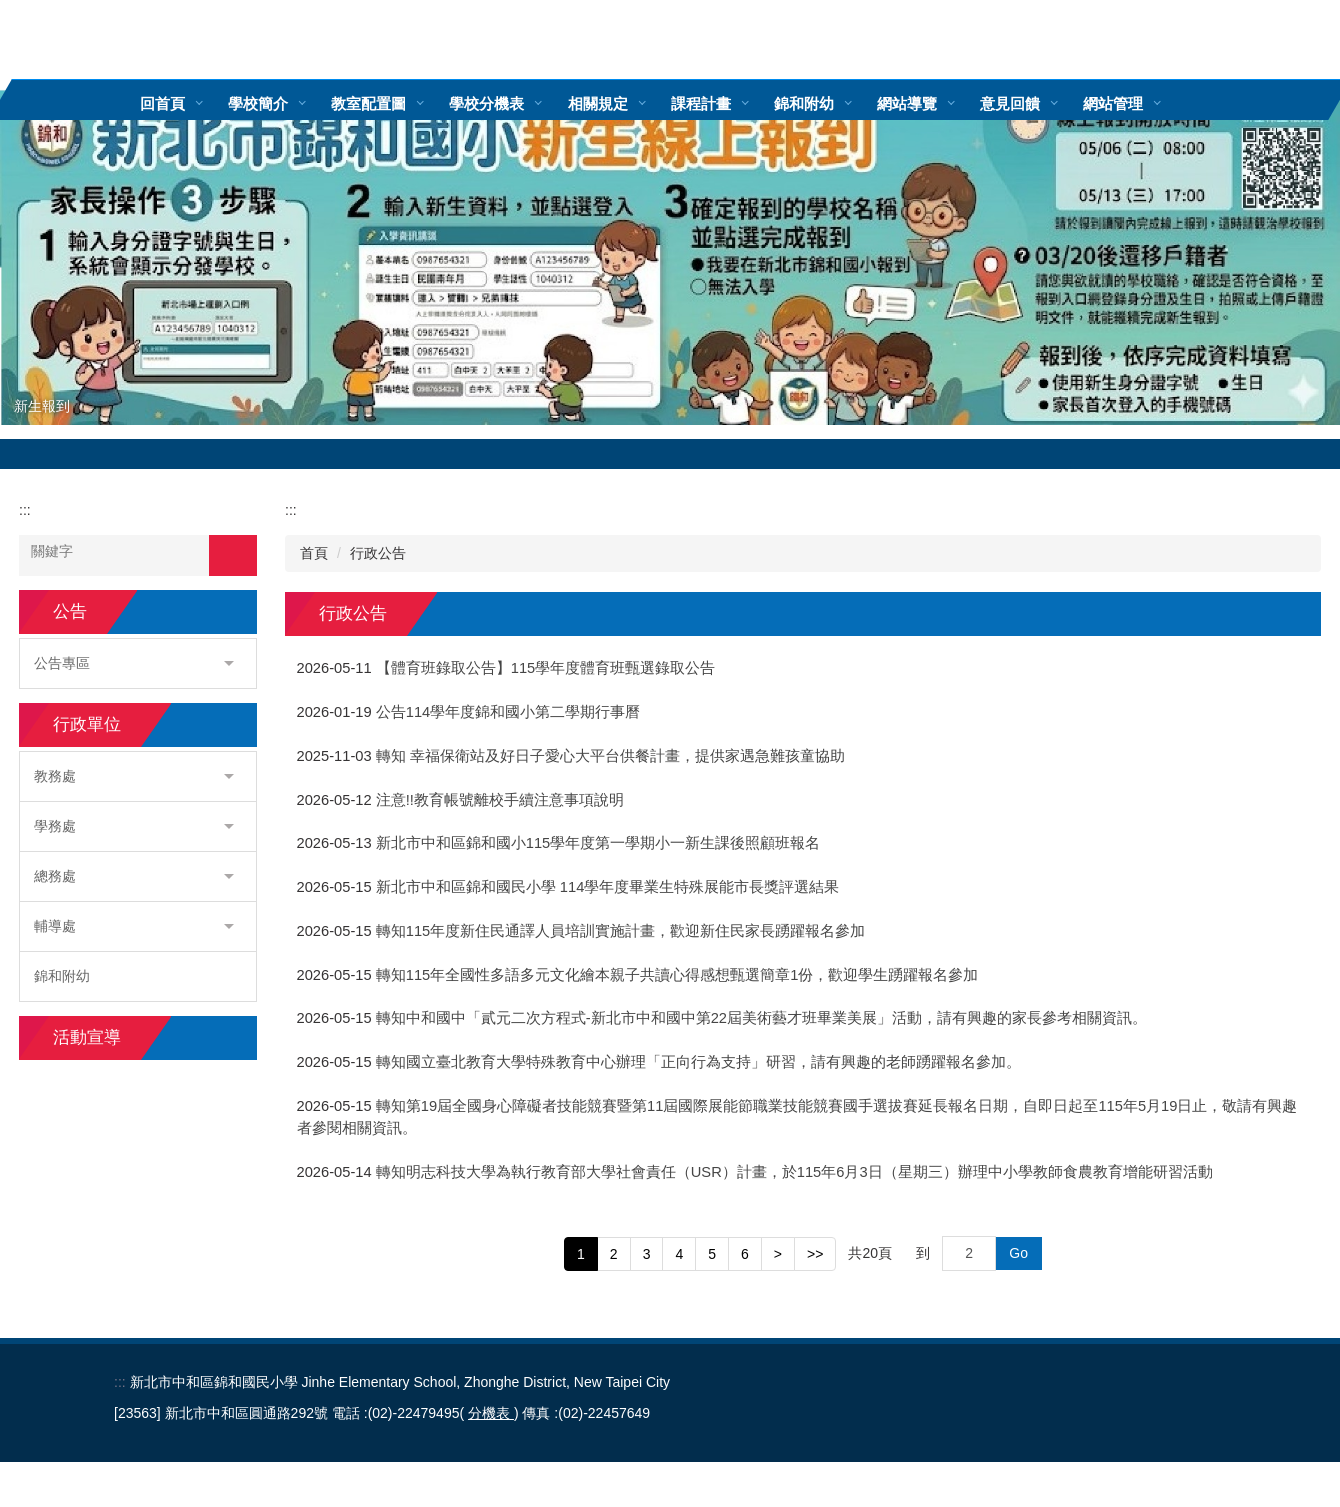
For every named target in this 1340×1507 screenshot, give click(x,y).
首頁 (314, 553)
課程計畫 (730, 103)
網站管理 (1142, 103)
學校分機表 (516, 103)
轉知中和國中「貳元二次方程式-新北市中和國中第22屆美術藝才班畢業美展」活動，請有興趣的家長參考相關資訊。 (771, 1018)
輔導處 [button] (134, 926)
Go (1018, 1253)
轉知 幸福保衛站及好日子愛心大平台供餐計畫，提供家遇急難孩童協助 (610, 756)
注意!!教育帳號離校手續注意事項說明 (500, 800)
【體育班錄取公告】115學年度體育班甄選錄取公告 (546, 668)
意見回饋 (1039, 103)
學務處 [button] (134, 826)
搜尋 (233, 555)
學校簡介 (288, 103)
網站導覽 (936, 103)
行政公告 (378, 553)
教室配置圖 (398, 103)
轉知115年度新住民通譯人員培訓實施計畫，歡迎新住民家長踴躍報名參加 (621, 931)
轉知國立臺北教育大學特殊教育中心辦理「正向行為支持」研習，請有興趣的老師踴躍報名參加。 (698, 1062)
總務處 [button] (134, 876)
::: (118, 103)
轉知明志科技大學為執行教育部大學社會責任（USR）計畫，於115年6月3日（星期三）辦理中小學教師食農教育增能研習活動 (794, 1172)
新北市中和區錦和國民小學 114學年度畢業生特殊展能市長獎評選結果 (608, 887)
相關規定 (627, 103)
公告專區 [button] (134, 663)
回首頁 (191, 103)
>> (815, 1254)
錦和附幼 (833, 103)
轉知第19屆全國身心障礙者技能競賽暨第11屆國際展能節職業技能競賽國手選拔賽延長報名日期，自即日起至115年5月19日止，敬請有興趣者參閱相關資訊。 (797, 1117)
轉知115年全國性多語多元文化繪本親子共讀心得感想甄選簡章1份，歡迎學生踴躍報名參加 (677, 975)
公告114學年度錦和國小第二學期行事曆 (508, 712)
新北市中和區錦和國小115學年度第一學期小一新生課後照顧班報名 (598, 843)
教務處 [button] (134, 776)
